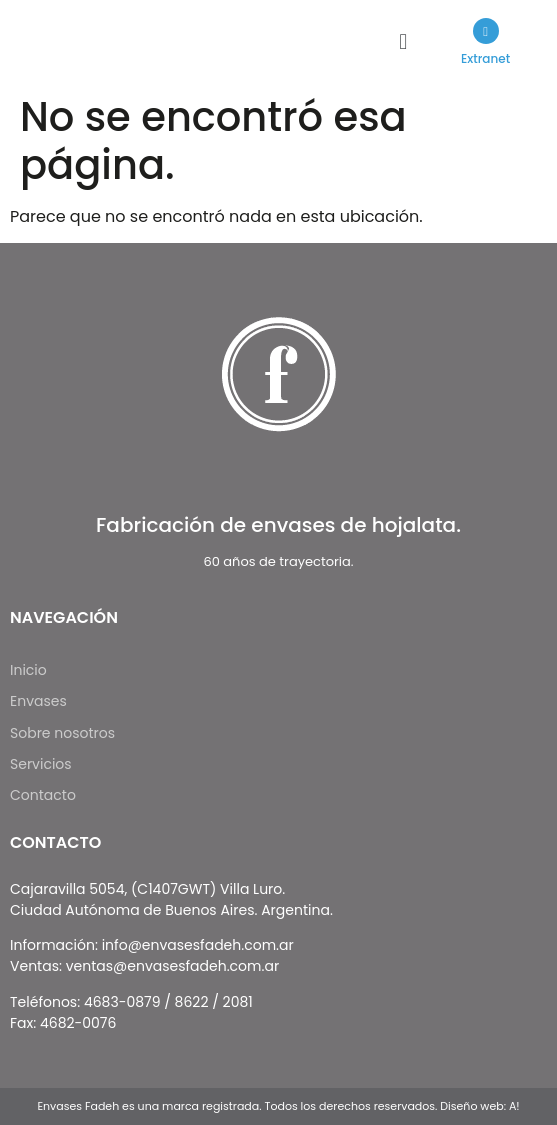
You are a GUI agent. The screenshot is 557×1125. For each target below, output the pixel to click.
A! (514, 1106)
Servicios (41, 764)
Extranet (485, 58)
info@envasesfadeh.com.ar (198, 945)
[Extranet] (486, 31)
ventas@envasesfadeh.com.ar (172, 966)
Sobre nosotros (62, 733)
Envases (49, 702)
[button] (403, 42)
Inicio (28, 670)
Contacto (43, 795)
